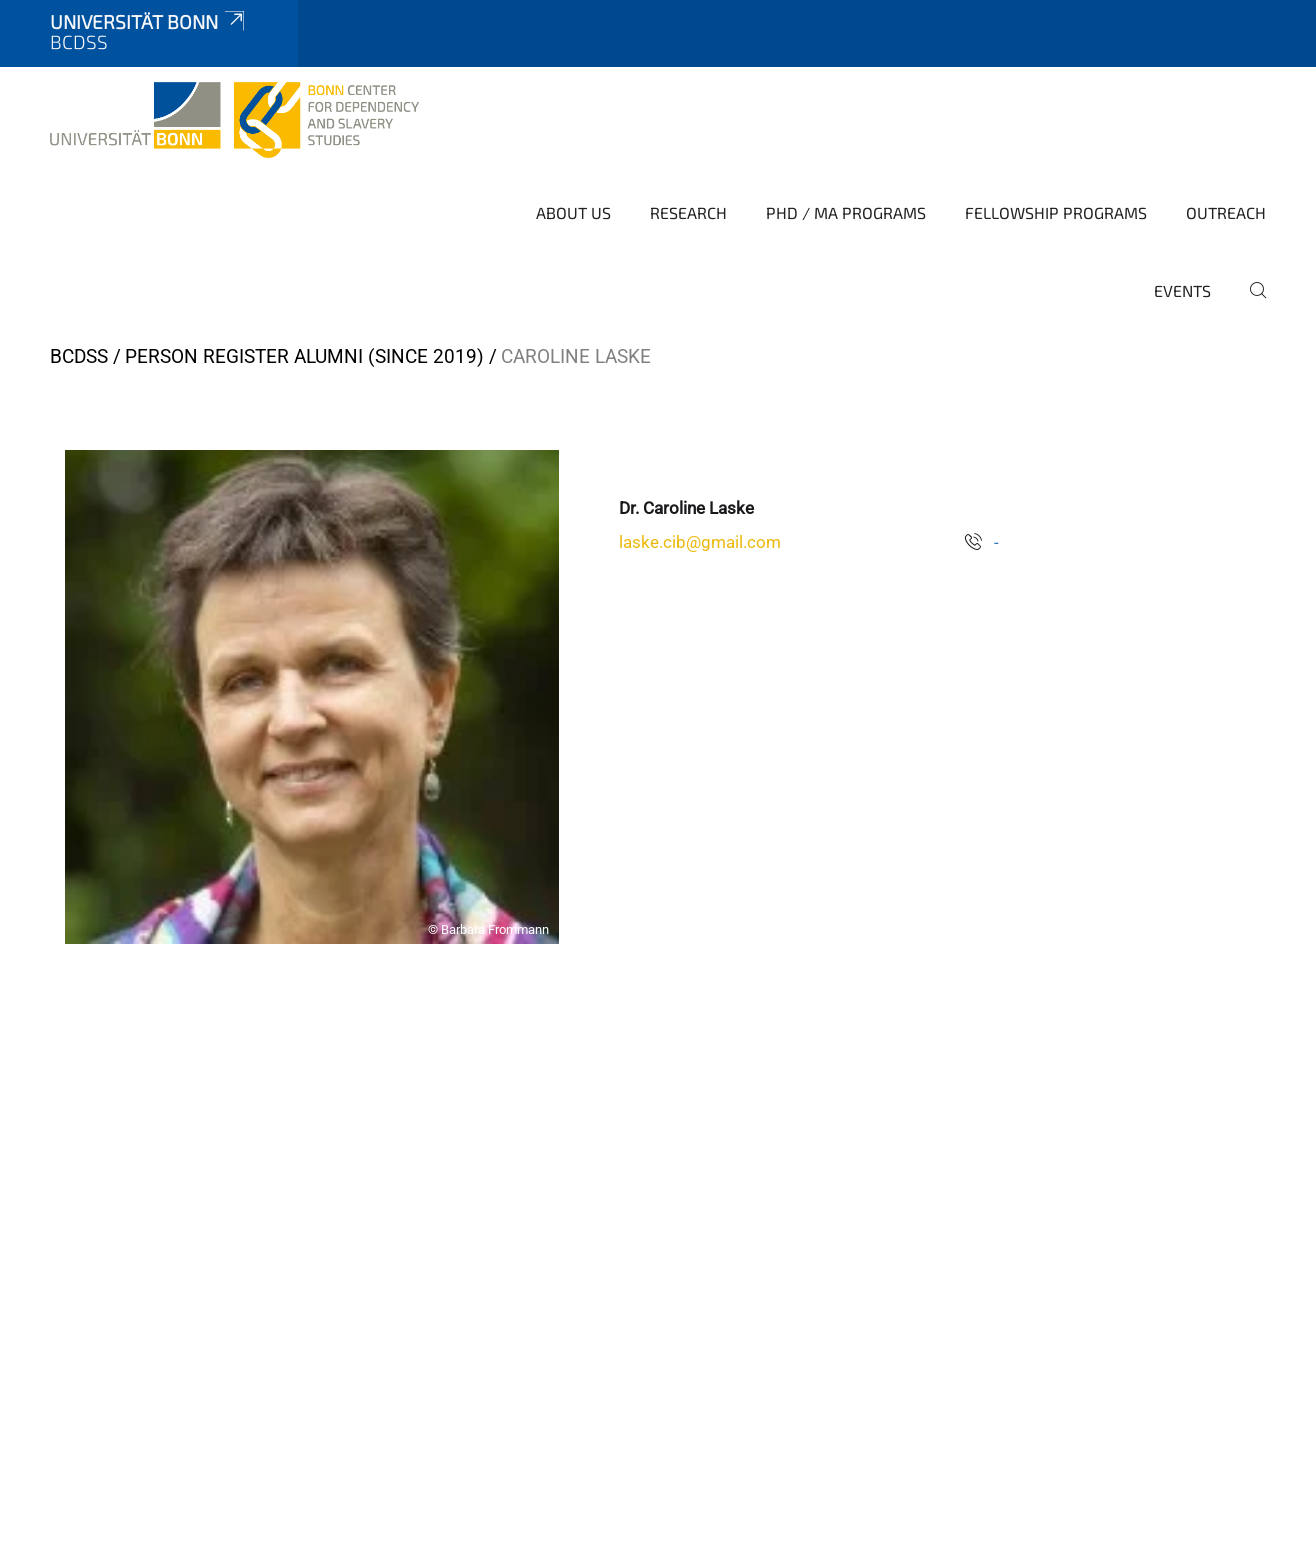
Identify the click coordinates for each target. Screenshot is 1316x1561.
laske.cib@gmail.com (700, 542)
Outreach (1226, 212)
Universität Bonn (149, 21)
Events (1182, 290)
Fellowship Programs (1056, 212)
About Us (573, 212)
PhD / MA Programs (846, 212)
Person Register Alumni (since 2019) (304, 356)
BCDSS (79, 356)
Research (688, 212)
